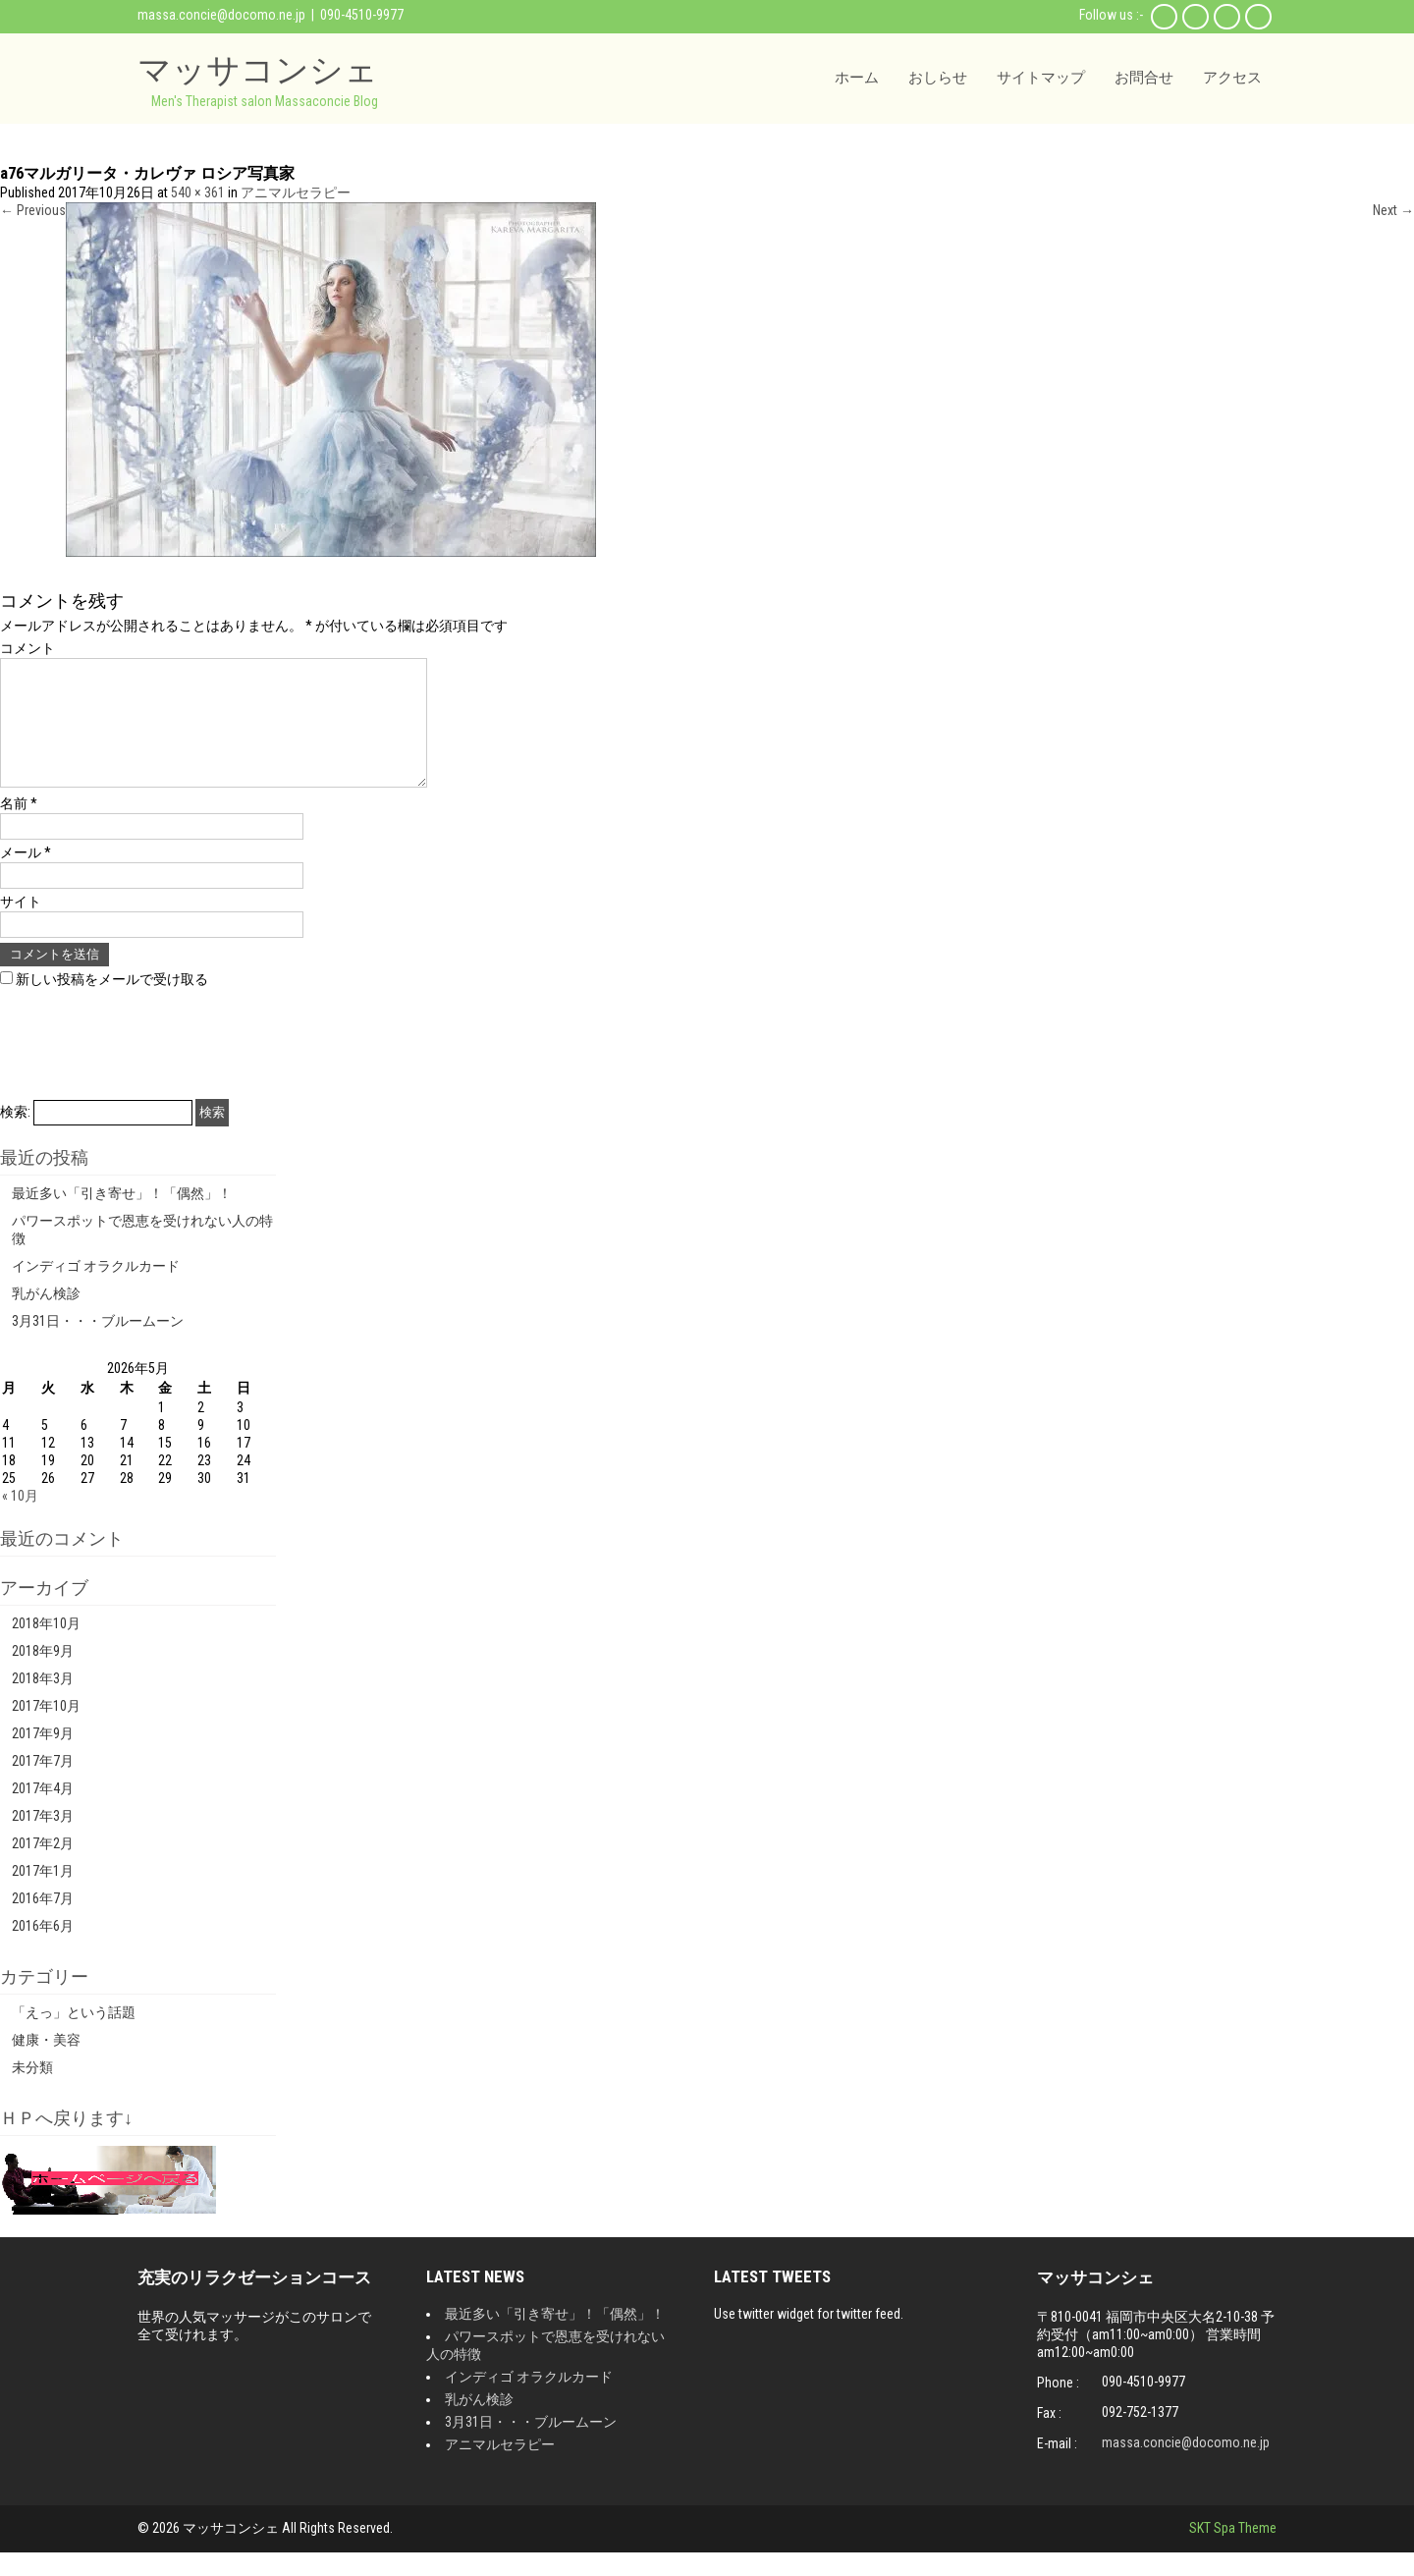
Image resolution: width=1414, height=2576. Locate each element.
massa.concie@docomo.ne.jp (221, 15)
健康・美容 (46, 2063)
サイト (20, 925)
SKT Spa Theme (1233, 2551)
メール (25, 876)
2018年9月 (43, 1674)
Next (1393, 210)
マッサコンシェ (257, 69)
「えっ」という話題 (74, 2036)
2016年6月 (43, 1949)
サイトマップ (1041, 77)
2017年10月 (46, 1729)
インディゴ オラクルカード (96, 1289)
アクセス (1232, 77)
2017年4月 (43, 1812)
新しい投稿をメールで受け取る (112, 1003)
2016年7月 (43, 1922)
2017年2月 (43, 1867)
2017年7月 (43, 1784)
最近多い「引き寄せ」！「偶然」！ (122, 1217)
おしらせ (937, 77)
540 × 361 (198, 192)
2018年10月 (46, 1647)
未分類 (32, 2091)
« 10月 (20, 1519)
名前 (18, 827)
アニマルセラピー (296, 192)
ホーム (857, 77)
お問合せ (1144, 77)
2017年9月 (43, 1757)
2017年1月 (43, 1894)
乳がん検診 (46, 1317)
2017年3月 (43, 1839)
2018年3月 (43, 1702)
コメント (27, 648)
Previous (33, 210)
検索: (15, 1135)
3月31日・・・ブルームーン (98, 1344)
